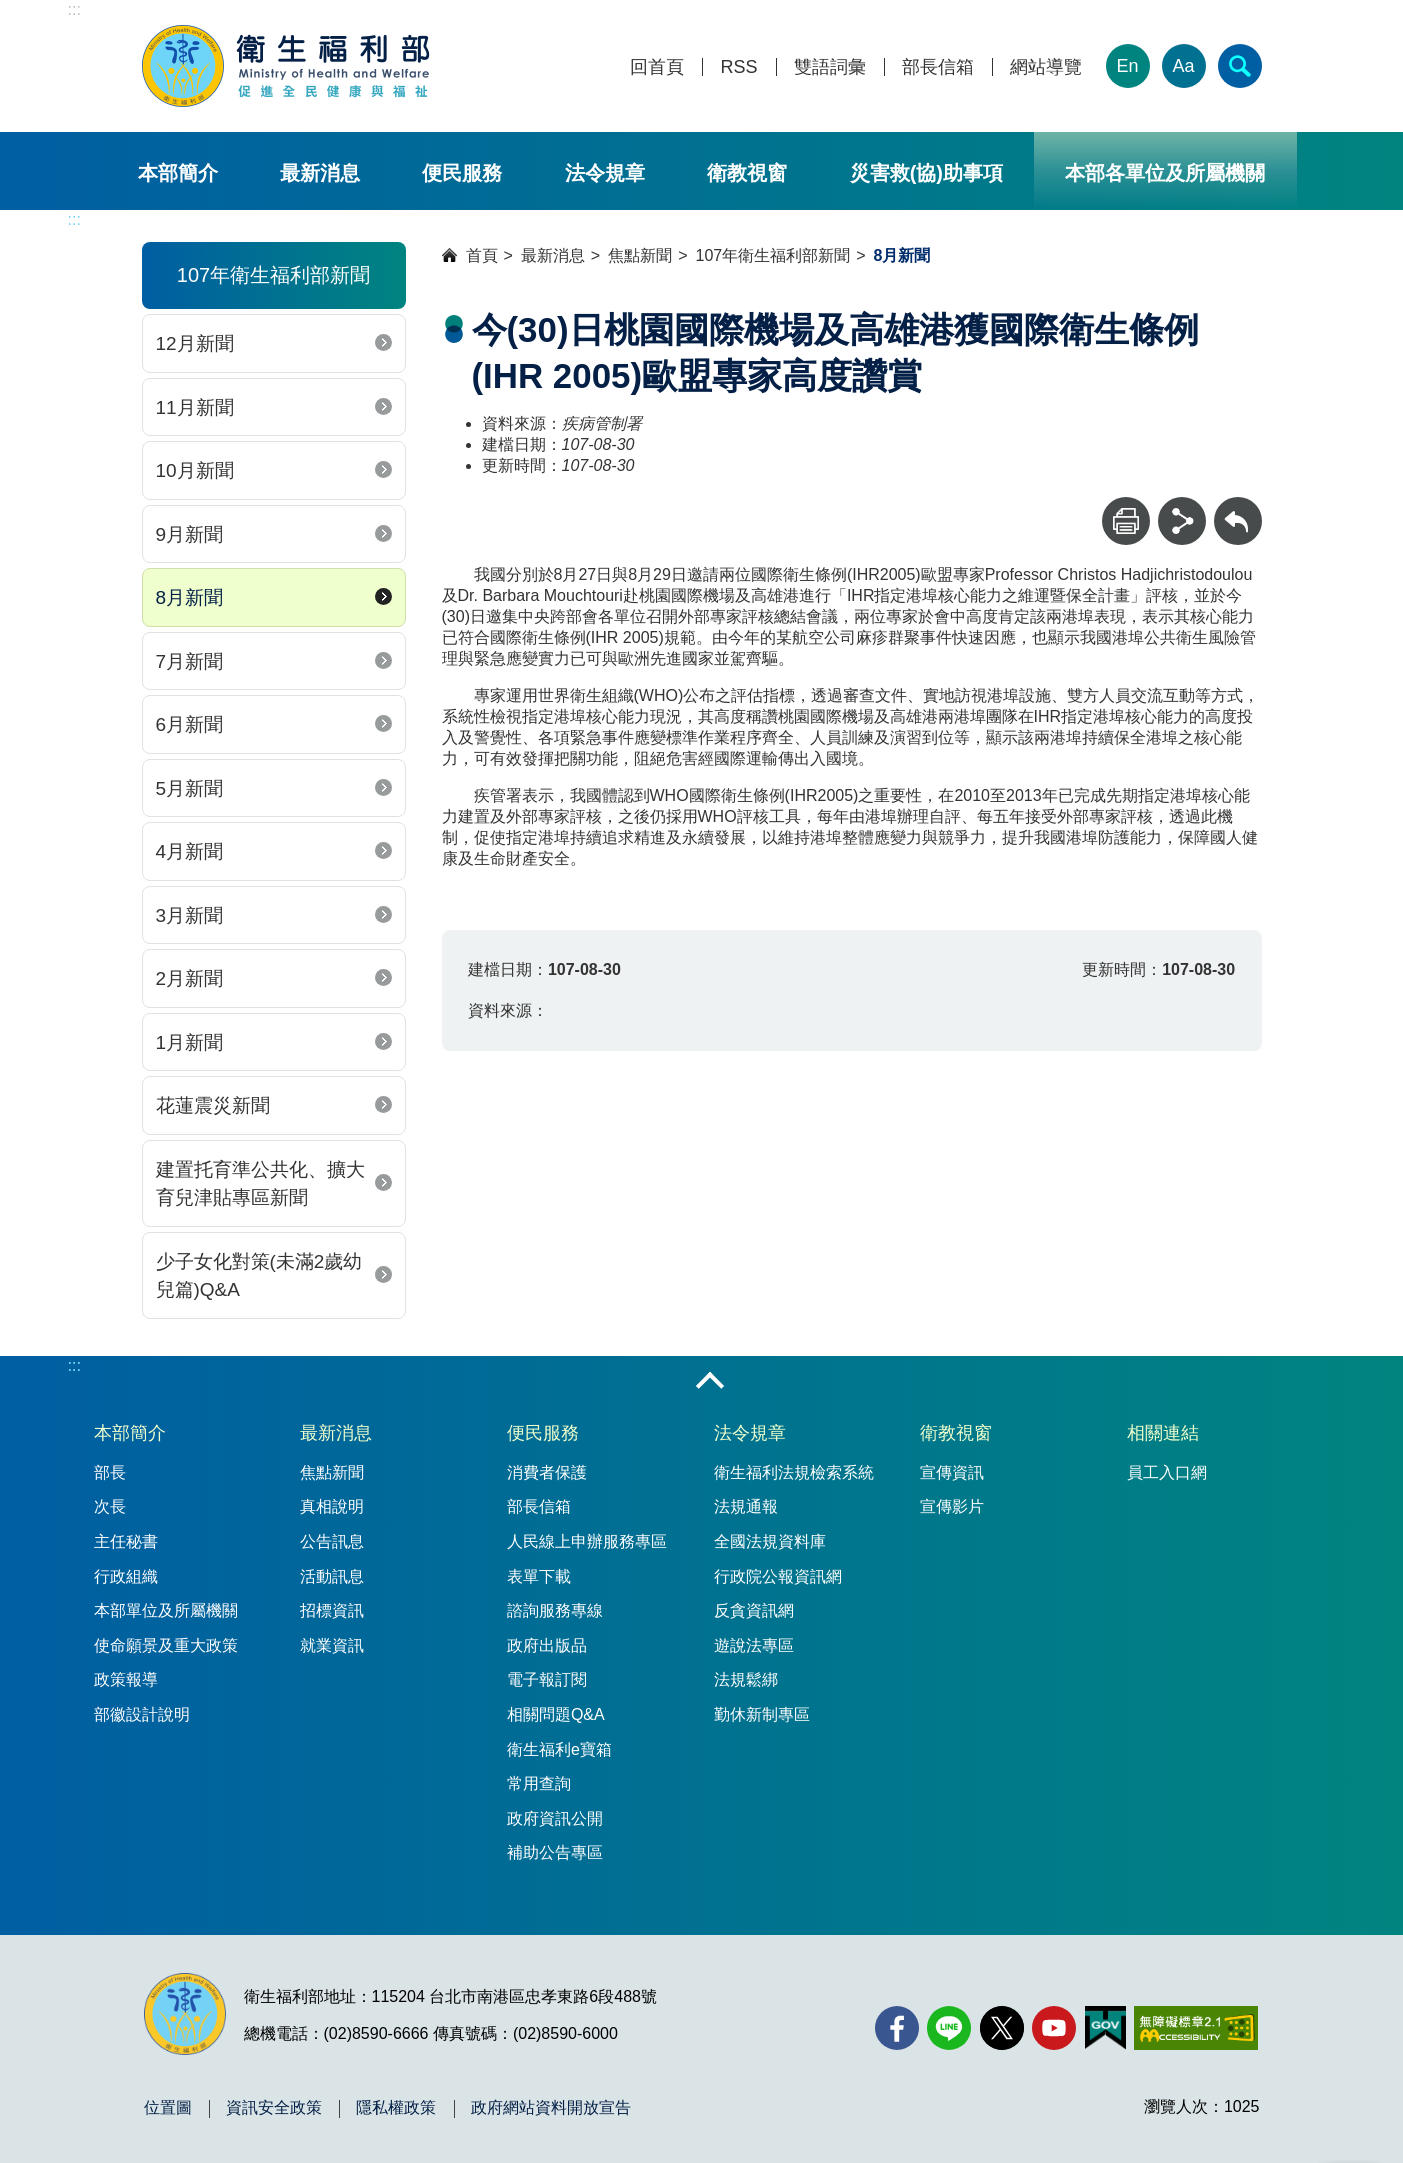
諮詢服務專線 (555, 1610)
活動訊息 (332, 1576)
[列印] (1126, 521)
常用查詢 (539, 1783)
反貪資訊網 (754, 1610)
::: (74, 9)
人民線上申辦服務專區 (587, 1541)
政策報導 (126, 1679)
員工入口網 (1167, 1472)
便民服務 (462, 173)
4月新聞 (190, 851)
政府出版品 (547, 1645)
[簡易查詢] (1240, 66)
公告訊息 (332, 1541)
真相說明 (332, 1506)
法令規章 (605, 173)
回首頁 (657, 67)
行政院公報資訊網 (778, 1576)
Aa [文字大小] (1183, 66)
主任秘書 (126, 1541)
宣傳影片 (952, 1506)
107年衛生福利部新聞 (773, 255)
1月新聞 (190, 1042)
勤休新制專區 (762, 1714)
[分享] (1182, 521)
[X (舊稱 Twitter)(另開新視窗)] (1002, 2028)
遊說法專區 (754, 1645)
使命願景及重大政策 (166, 1645)
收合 (710, 1382)
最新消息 (320, 173)
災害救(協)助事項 (926, 173)
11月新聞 (195, 407)
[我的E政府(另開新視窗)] (1105, 2028)
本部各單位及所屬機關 (1165, 173)
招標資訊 (332, 1610)
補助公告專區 (555, 1852)
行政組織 (126, 1576)
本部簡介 (178, 173)
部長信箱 (938, 67)
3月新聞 (190, 915)
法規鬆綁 (746, 1679)
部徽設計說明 (142, 1714)
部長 (110, 1472)
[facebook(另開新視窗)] (897, 2028)
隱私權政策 (396, 2108)
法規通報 (746, 1506)
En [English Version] (1127, 66)
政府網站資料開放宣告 (551, 2108)
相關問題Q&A (556, 1714)
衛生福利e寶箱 (559, 1749)
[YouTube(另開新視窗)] (1054, 2028)
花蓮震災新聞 (213, 1105)
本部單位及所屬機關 (166, 1610)
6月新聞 (190, 724)
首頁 (482, 255)
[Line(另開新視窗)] (949, 2028)
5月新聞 (190, 788)
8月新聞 (190, 597)
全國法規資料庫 (770, 1541)
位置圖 (168, 2108)
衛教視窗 (747, 173)
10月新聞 (195, 470)
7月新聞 (190, 661)
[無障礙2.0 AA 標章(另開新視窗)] (1195, 2028)
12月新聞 (195, 343)
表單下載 (539, 1576)
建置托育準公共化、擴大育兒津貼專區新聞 (260, 1184)
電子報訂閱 (547, 1679)
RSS (738, 67)
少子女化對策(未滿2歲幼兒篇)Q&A (259, 1276)
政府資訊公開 (555, 1818)
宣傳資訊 (952, 1472)
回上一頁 (1238, 506)
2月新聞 (190, 978)
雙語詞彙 (830, 67)
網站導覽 (1046, 67)
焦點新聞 (640, 255)
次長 (110, 1506)
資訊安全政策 (274, 2108)
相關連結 (1163, 1433)
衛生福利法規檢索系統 (794, 1472)
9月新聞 (190, 534)
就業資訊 (332, 1645)
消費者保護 (547, 1472)
